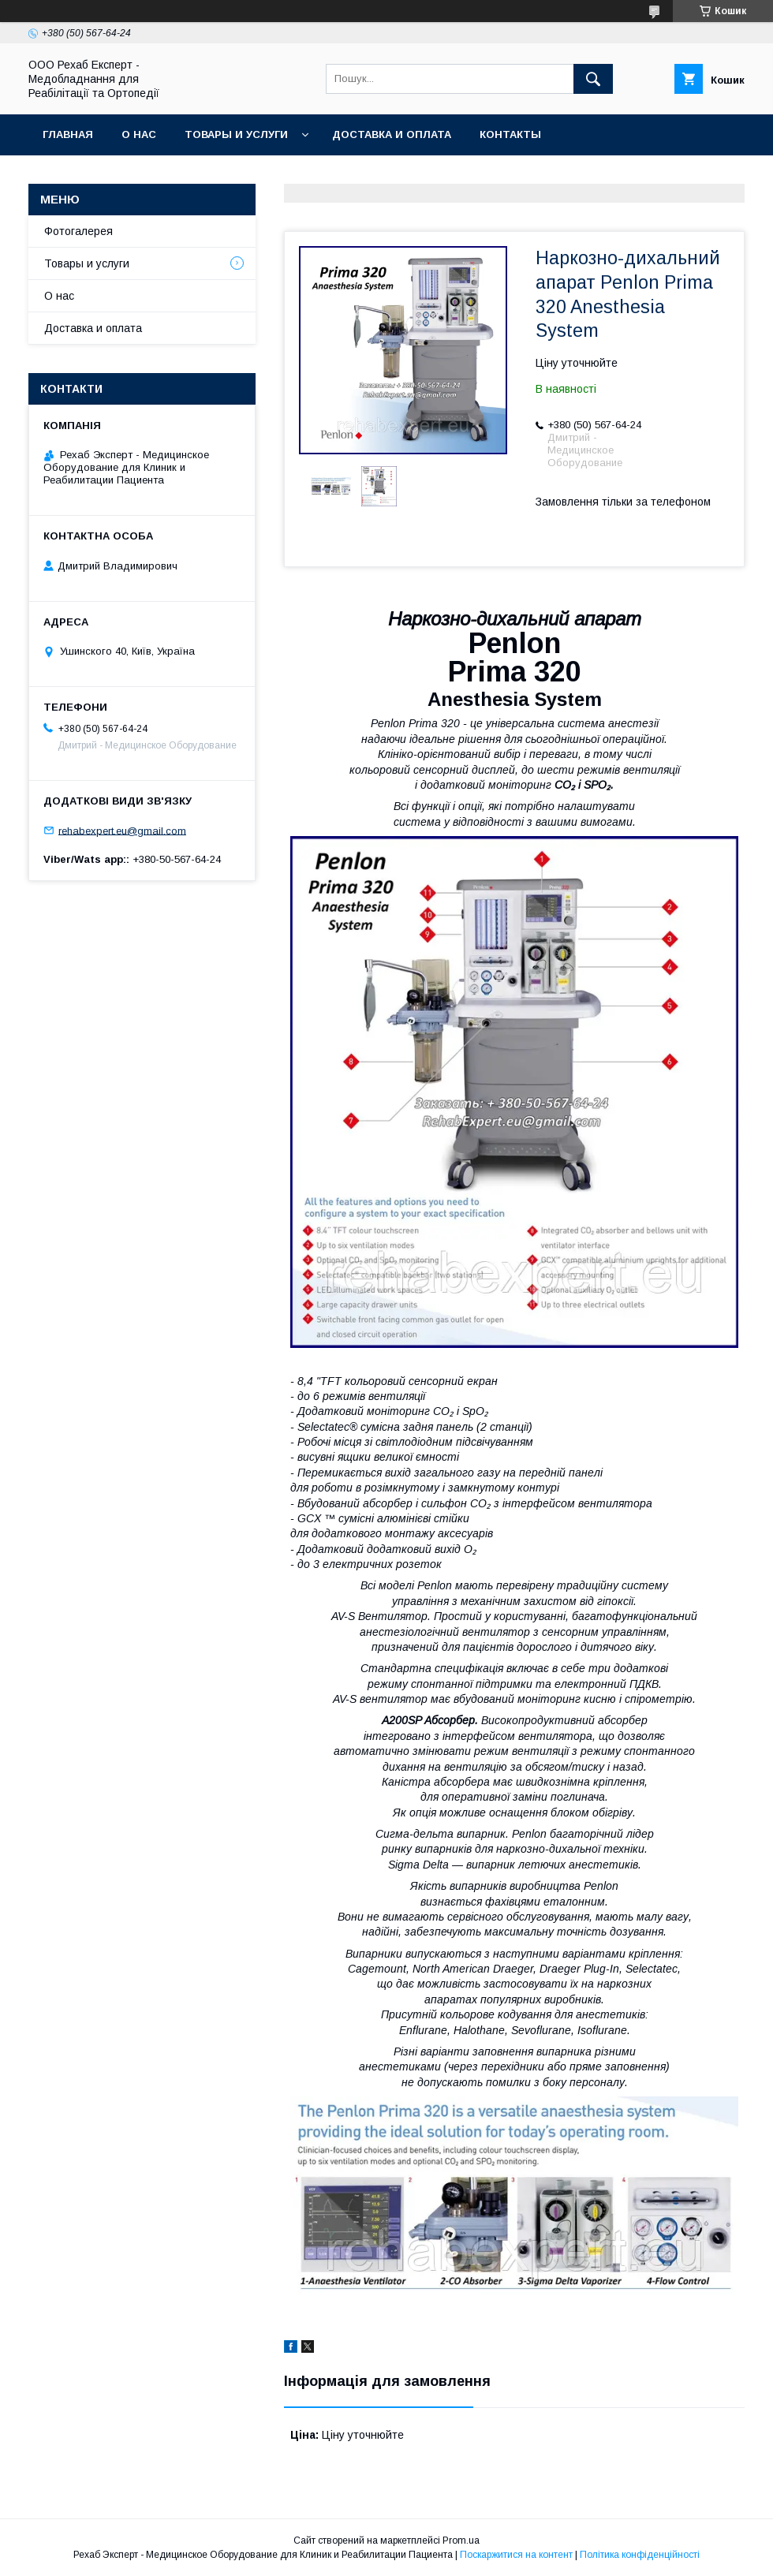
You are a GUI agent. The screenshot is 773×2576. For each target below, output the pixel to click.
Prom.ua (461, 2540)
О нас (138, 134)
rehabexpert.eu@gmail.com (122, 830)
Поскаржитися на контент (516, 2554)
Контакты (510, 134)
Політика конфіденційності (640, 2554)
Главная (68, 134)
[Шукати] (593, 79)
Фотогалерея (78, 231)
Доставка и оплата (391, 134)
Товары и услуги (236, 134)
